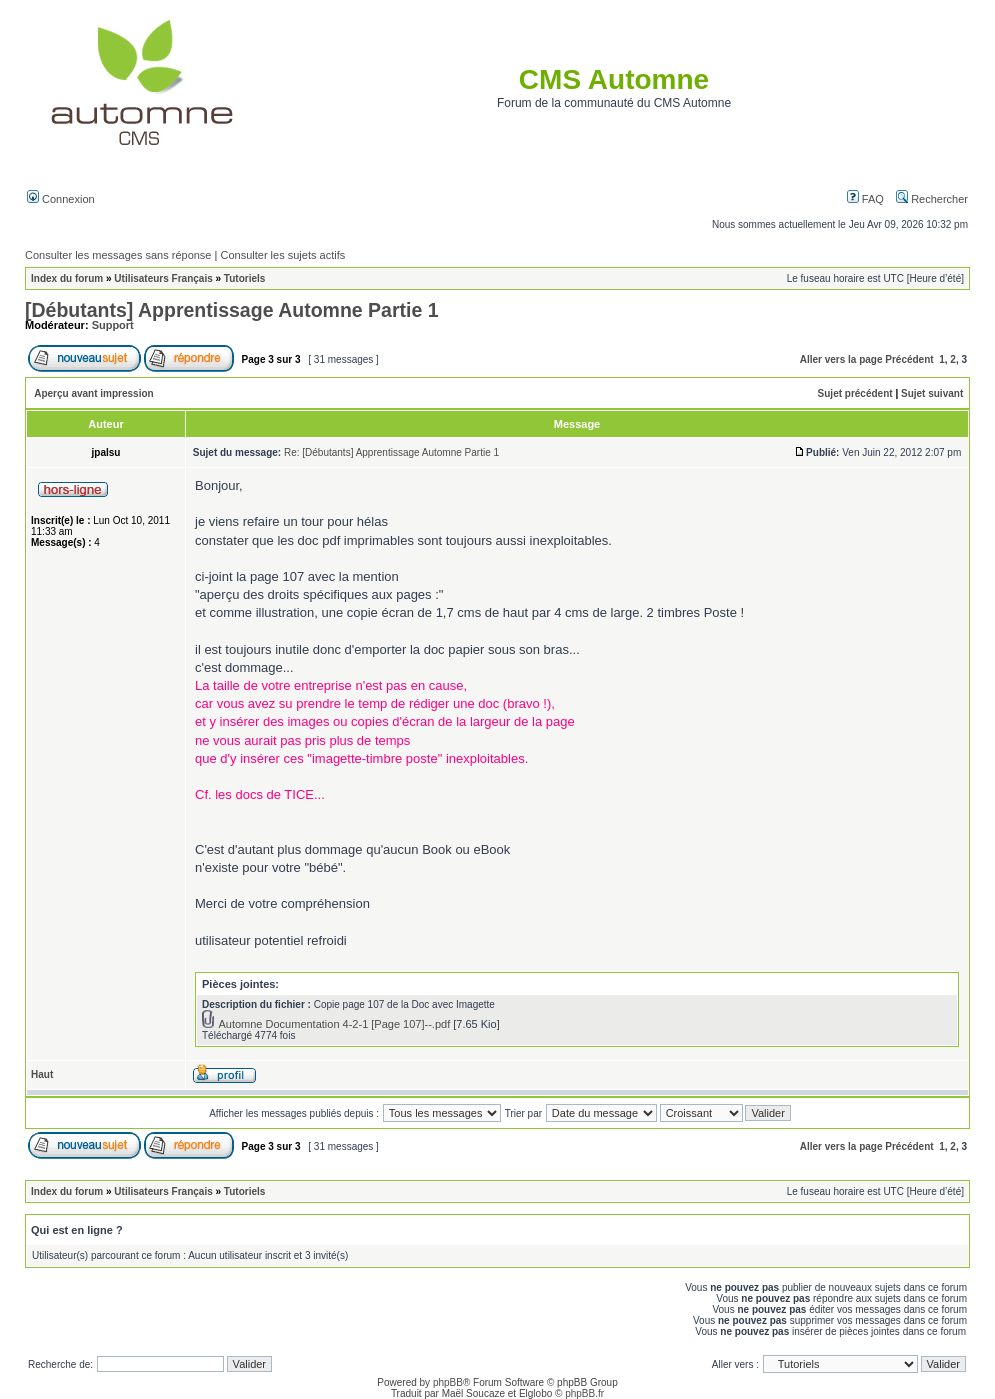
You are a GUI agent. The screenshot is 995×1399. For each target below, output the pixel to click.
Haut (42, 1074)
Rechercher (932, 199)
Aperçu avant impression (93, 393)
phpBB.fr (584, 1393)
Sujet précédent (855, 393)
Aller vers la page (841, 359)
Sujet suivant (932, 393)
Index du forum (67, 278)
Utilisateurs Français (163, 278)
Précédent (909, 359)
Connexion (61, 199)
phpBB (448, 1382)
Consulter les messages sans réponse (118, 255)
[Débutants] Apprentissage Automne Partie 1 (232, 310)
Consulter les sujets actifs (282, 255)
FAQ (865, 199)
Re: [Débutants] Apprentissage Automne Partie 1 (391, 452)
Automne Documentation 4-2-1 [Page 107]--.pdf (334, 1024)
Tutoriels (244, 278)
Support (113, 325)
